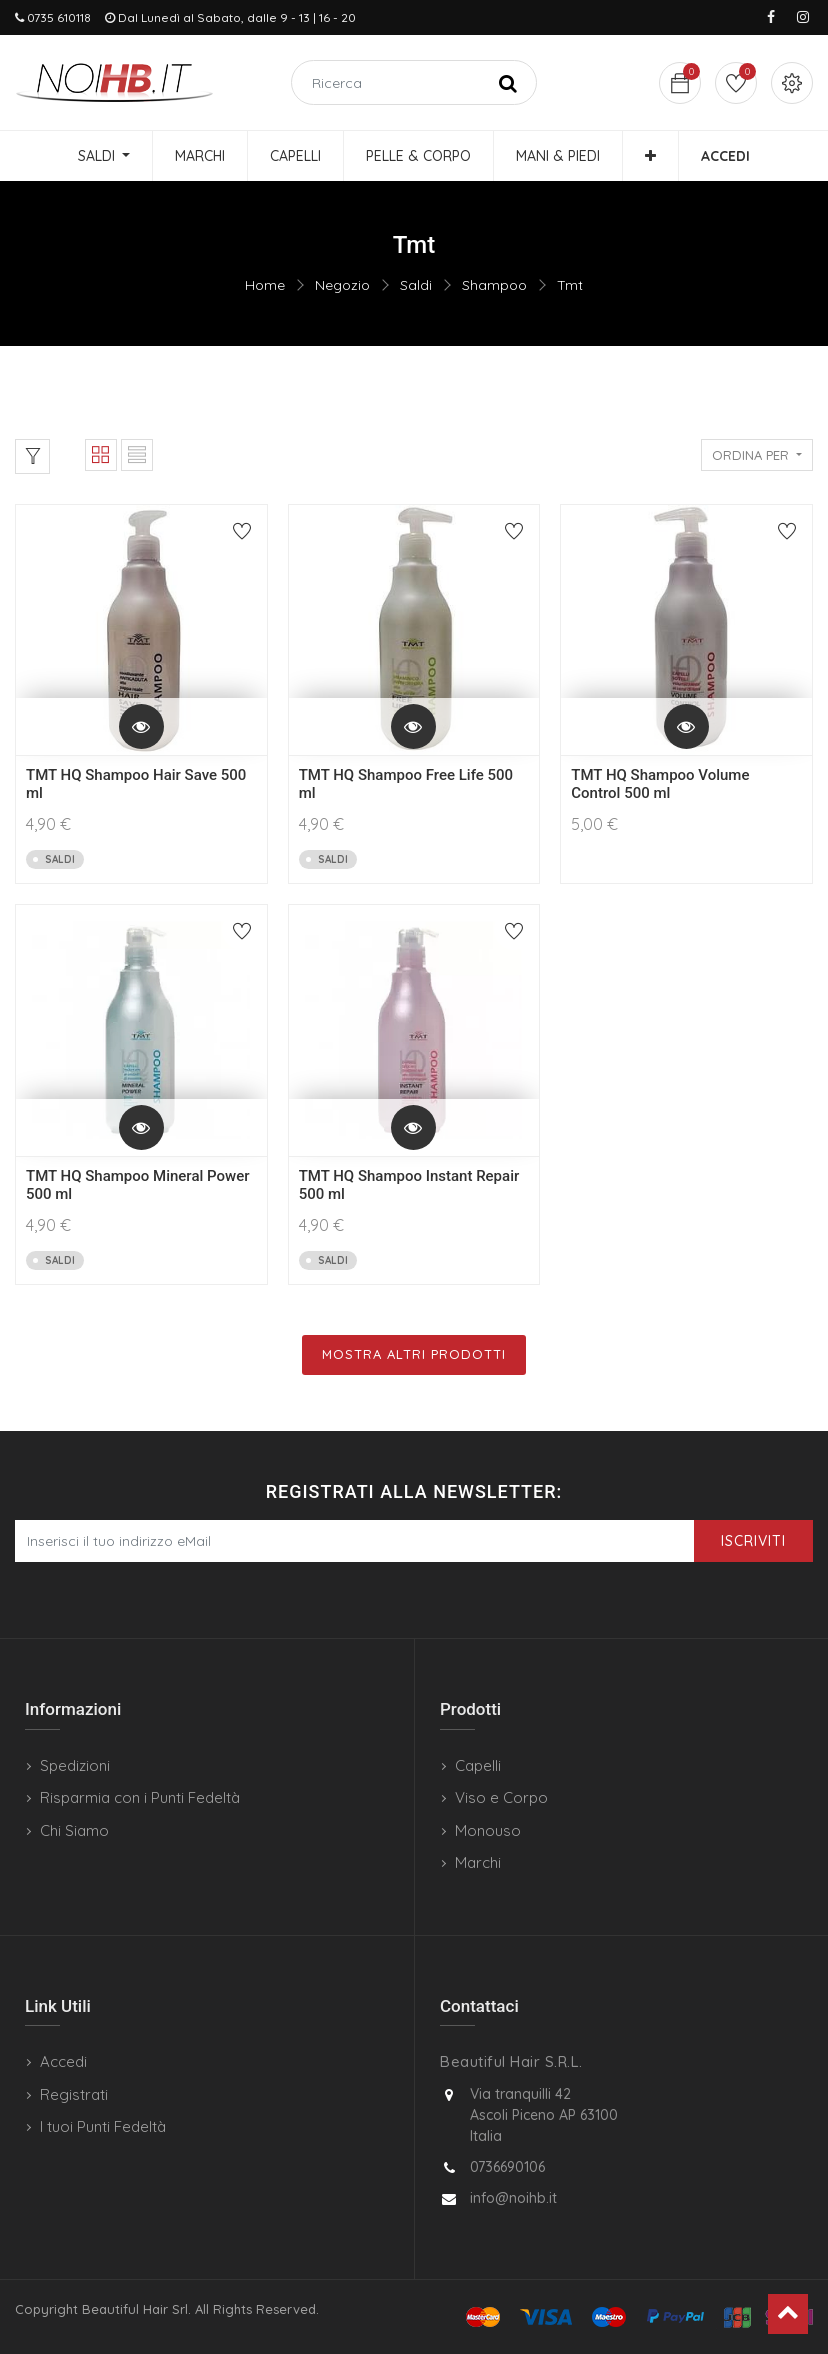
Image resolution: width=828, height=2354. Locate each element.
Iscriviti (753, 1541)
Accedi (63, 2061)
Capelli (478, 1765)
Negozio (342, 285)
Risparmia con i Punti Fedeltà (140, 1797)
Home (265, 285)
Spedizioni (75, 1765)
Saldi (416, 285)
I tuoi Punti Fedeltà (103, 2126)
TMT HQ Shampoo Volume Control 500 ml (660, 784)
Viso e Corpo (501, 1797)
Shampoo (494, 285)
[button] (650, 156)
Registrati (74, 2094)
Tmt (570, 285)
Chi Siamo (74, 1830)
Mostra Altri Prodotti (414, 1354)
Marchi (478, 1862)
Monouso (488, 1830)
